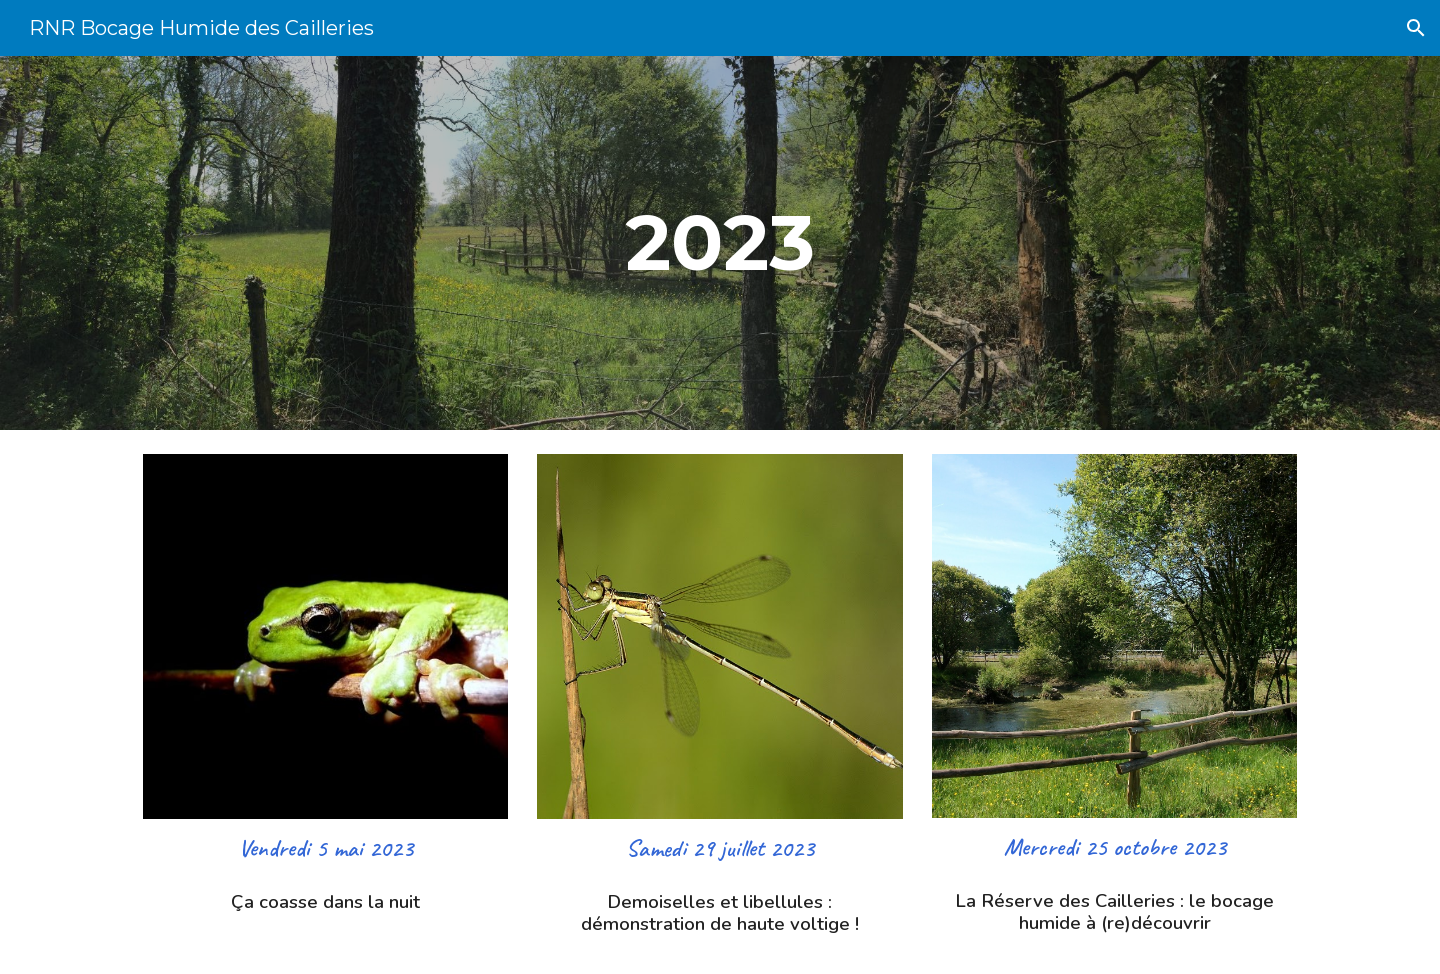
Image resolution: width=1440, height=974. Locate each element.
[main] (720, 243)
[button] (1416, 28)
